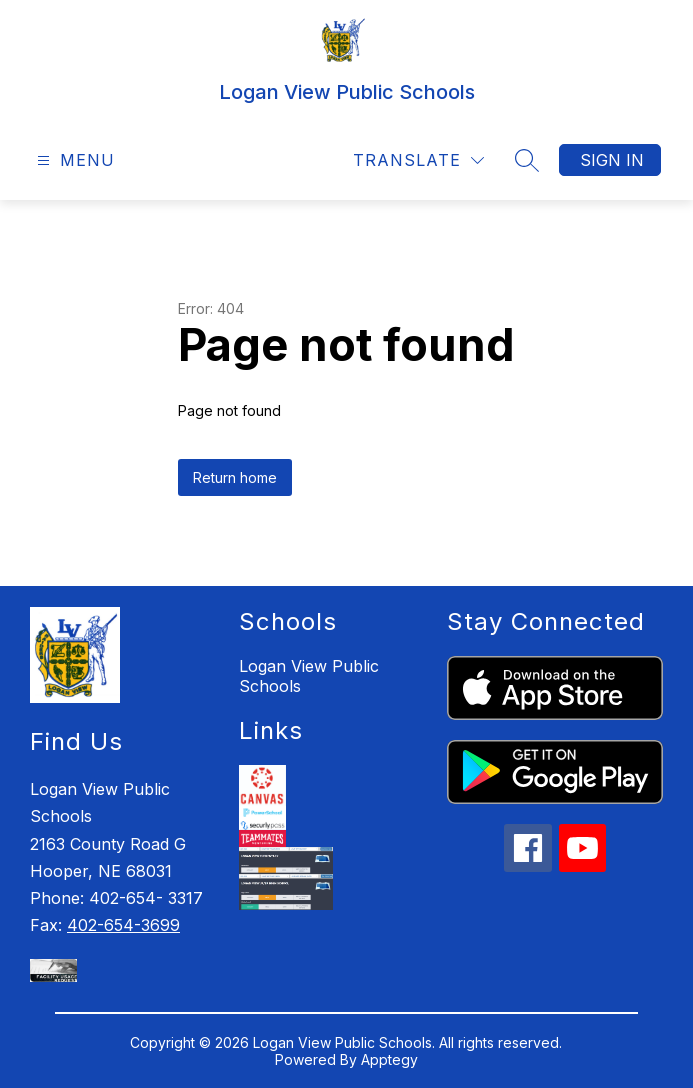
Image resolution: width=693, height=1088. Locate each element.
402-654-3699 (123, 925)
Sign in (612, 160)
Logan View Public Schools (309, 676)
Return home (235, 477)
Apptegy (389, 1059)
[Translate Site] (418, 160)
